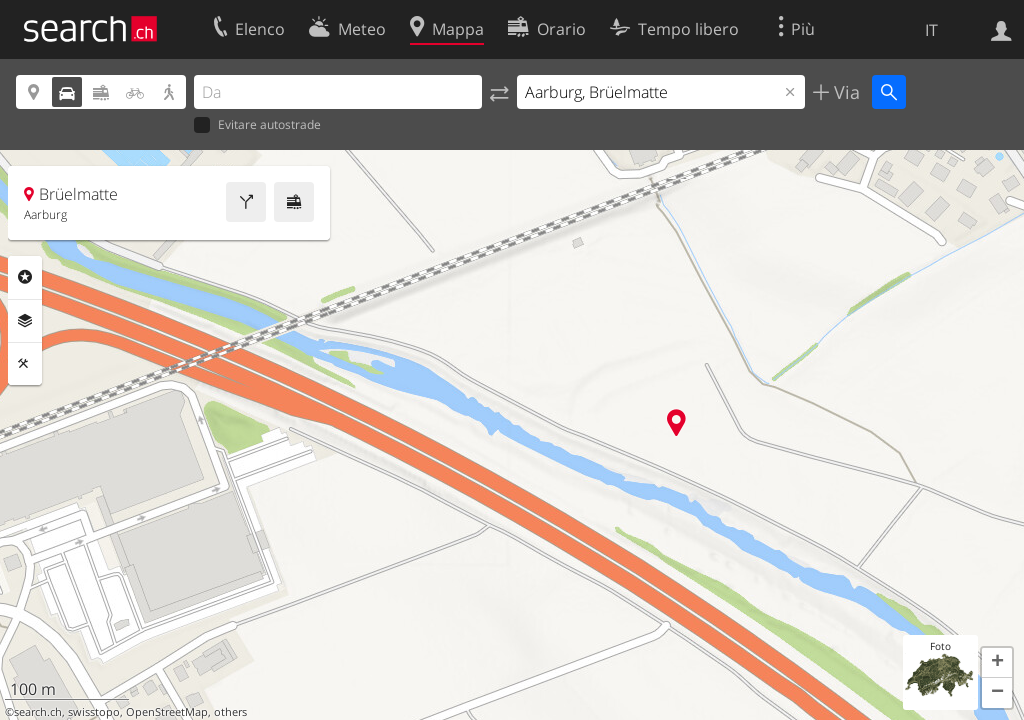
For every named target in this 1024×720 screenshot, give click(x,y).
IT (931, 30)
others (230, 712)
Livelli (25, 321)
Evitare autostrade (257, 125)
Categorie (25, 277)
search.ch (38, 712)
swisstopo (94, 712)
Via (844, 92)
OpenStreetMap (167, 712)
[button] (997, 663)
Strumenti (25, 364)
